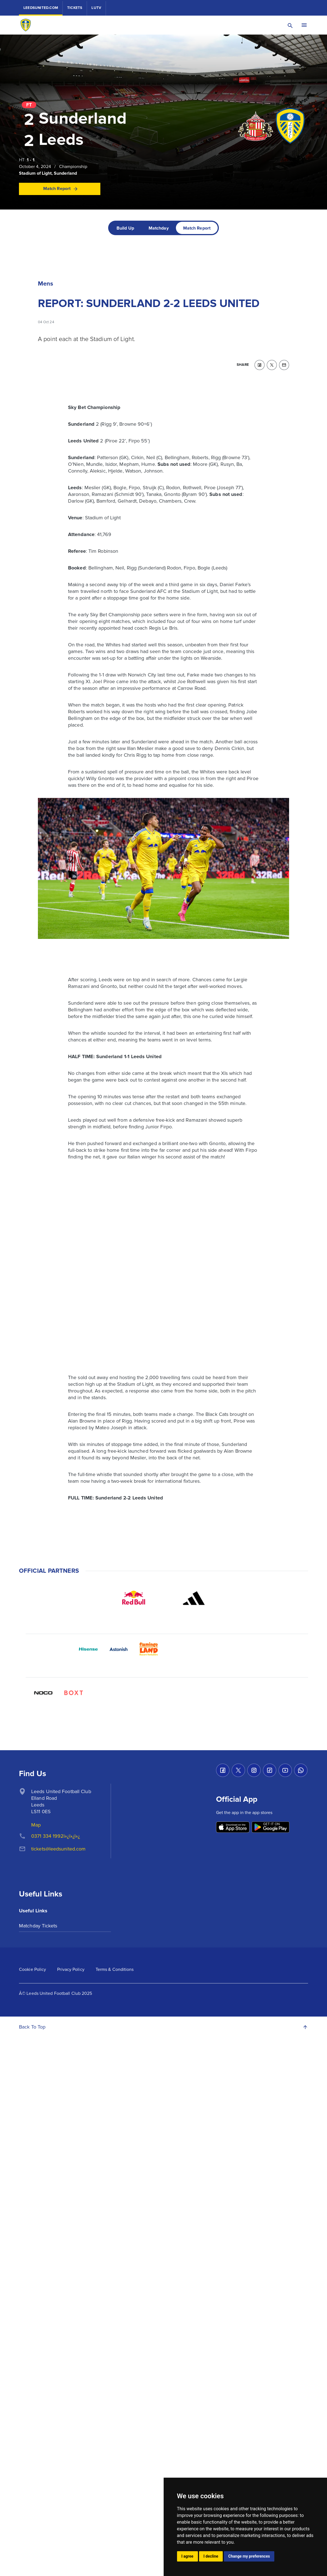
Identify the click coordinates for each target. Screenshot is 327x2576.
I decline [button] (211, 2556)
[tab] (125, 228)
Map (36, 1825)
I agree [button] (187, 2556)
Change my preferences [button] (249, 2556)
